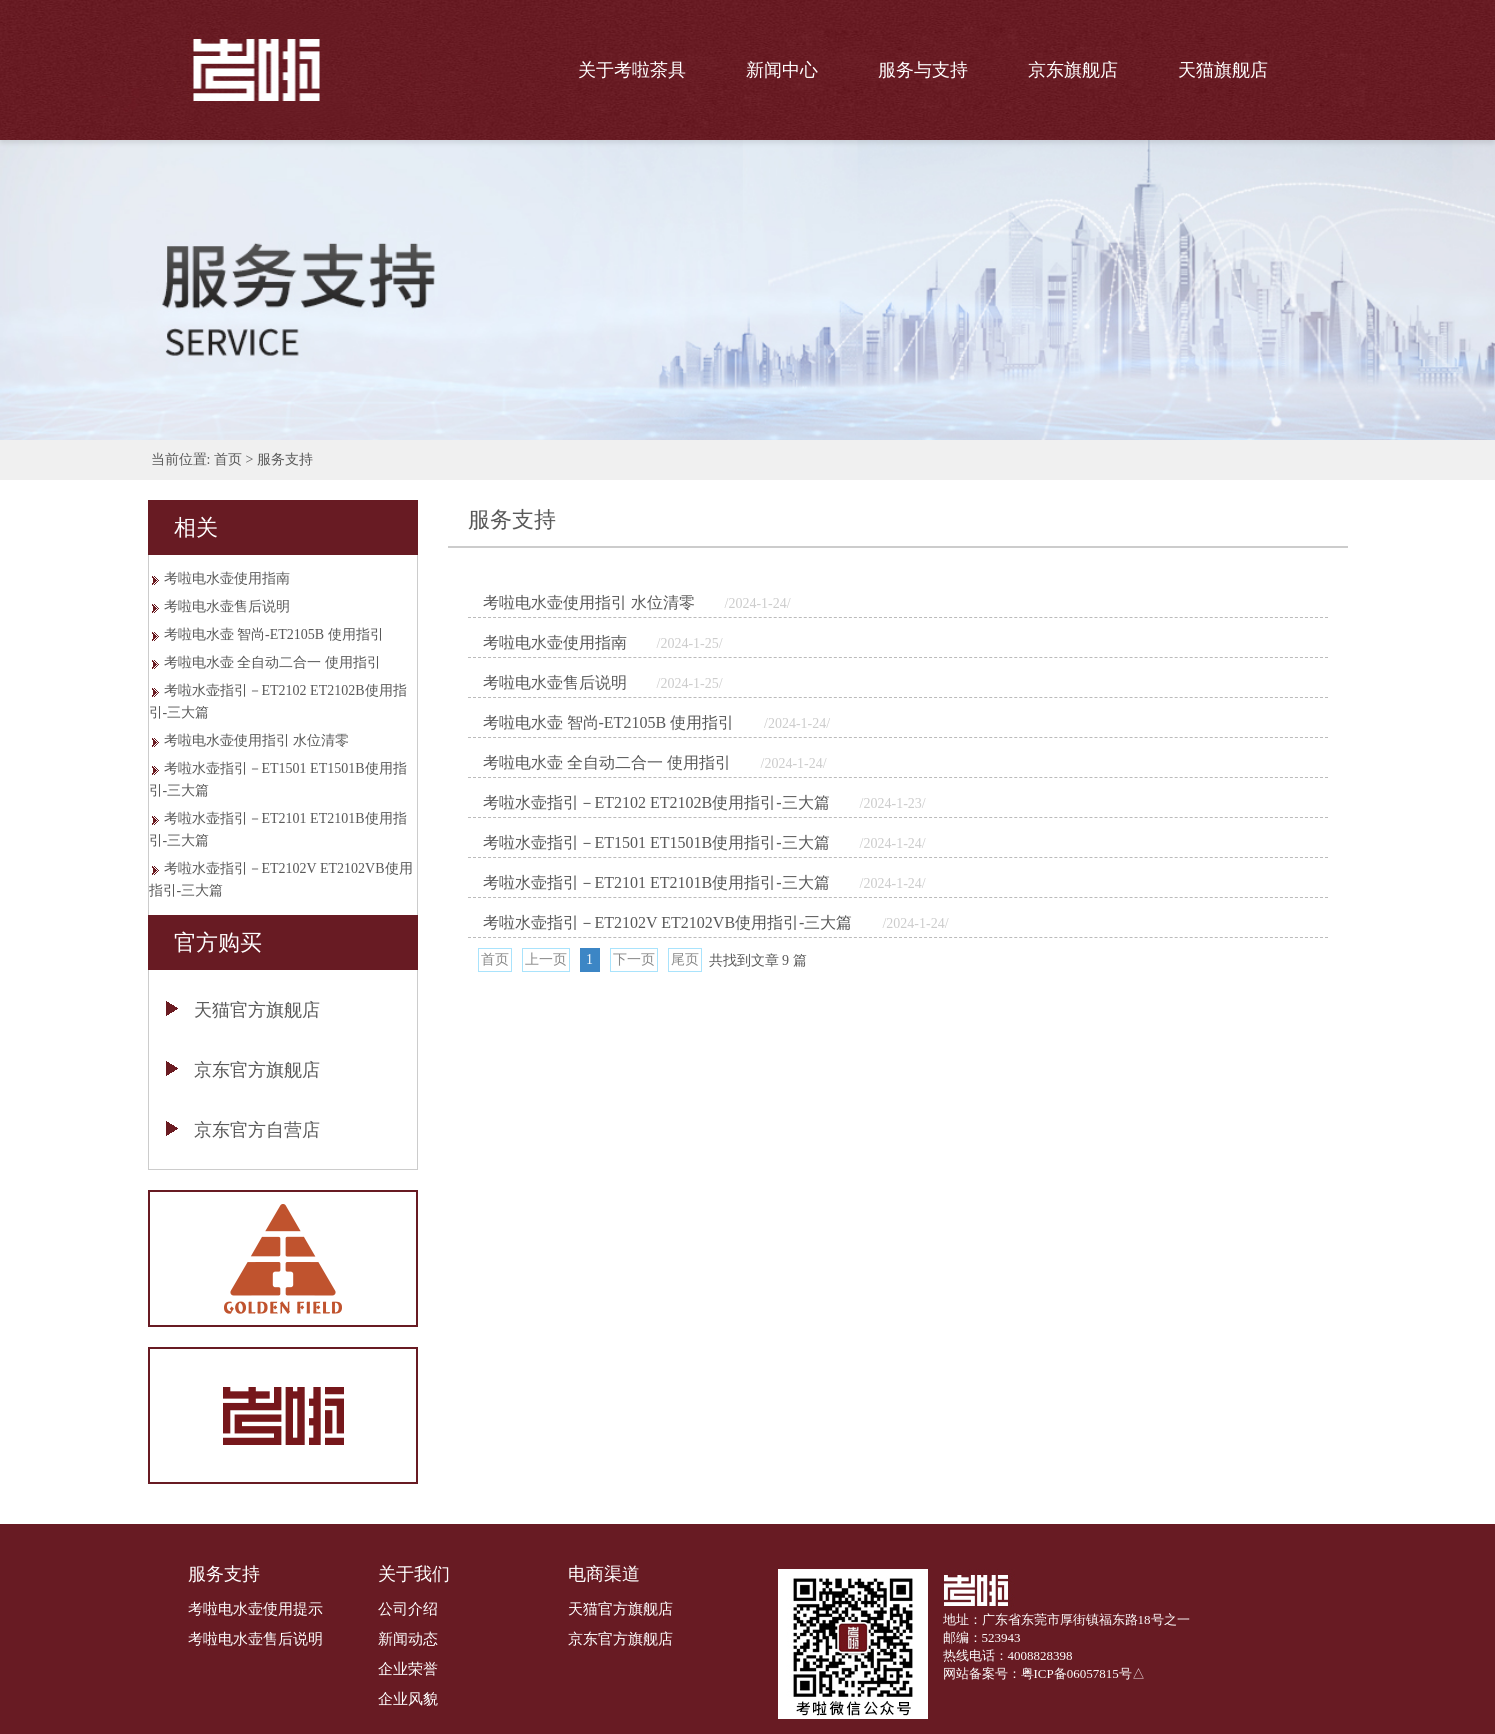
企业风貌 (408, 1699)
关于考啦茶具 (632, 70)
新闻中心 (782, 70)
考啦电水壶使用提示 (255, 1609)
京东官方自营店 (257, 1130)
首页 (228, 459)
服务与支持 (923, 70)
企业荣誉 (408, 1669)
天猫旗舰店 (1223, 70)
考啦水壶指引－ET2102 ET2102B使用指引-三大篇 (278, 701)
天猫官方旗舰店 (257, 1010)
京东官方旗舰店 (257, 1070)
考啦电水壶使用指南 (227, 578)
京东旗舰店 (1073, 70)
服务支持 (285, 459)
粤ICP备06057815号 (1076, 1673)
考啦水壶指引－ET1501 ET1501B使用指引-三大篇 (278, 779)
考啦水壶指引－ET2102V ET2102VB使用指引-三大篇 (281, 879)
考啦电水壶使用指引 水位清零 (257, 740)
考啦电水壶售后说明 (227, 606)
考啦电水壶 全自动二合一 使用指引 (272, 662)
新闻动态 (408, 1639)
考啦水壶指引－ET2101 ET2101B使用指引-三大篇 (278, 829)
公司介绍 (408, 1609)
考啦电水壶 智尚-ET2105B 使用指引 (274, 634)
